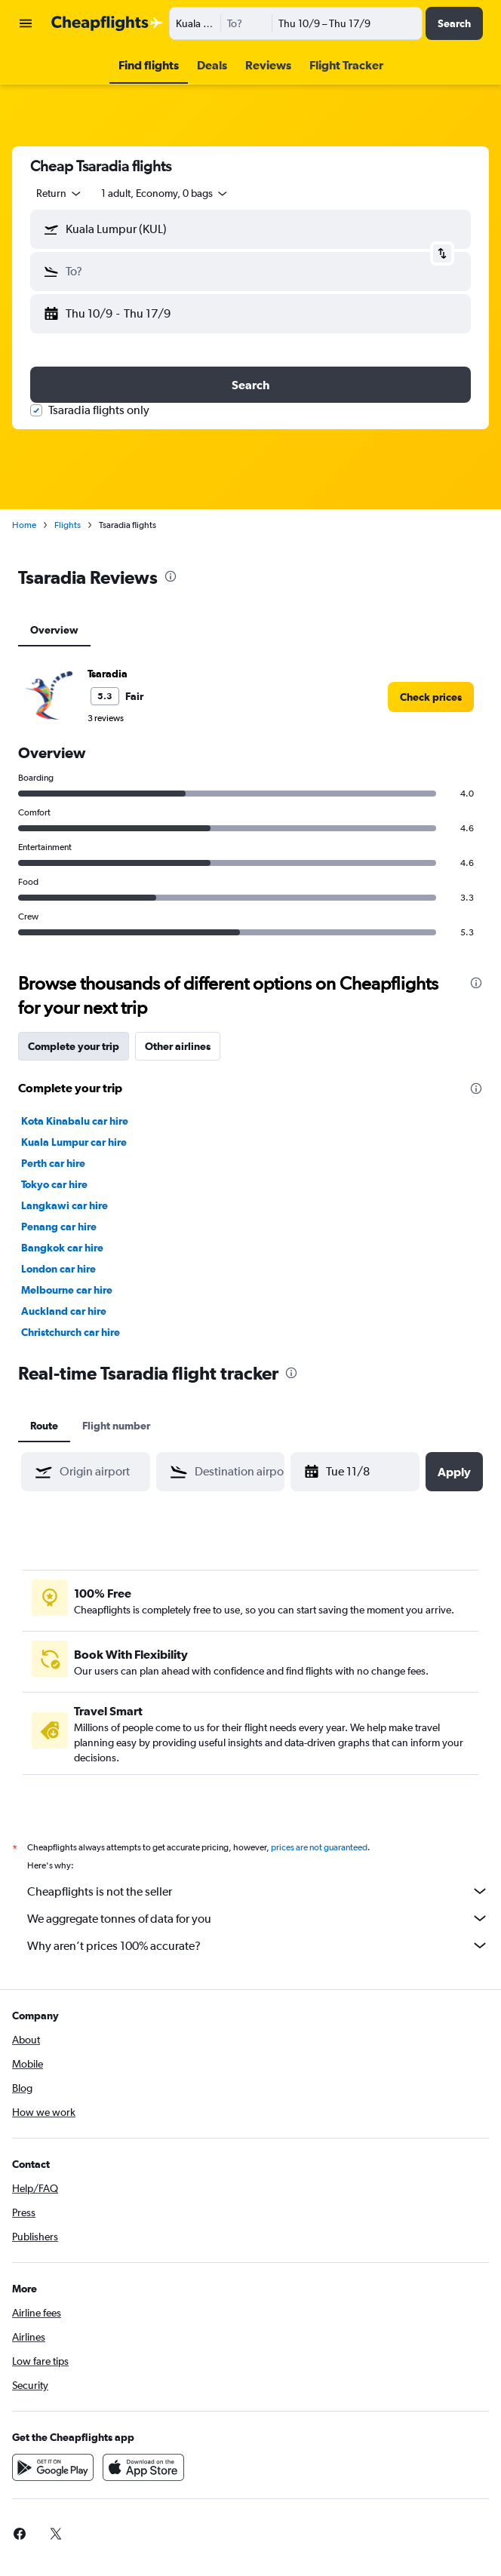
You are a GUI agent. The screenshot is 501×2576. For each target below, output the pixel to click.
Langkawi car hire (64, 1205)
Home (24, 525)
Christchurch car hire (70, 1332)
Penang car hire (59, 1226)
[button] (25, 23)
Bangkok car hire (62, 1248)
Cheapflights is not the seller (258, 1891)
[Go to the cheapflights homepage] (107, 23)
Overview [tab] (54, 630)
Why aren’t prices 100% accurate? (258, 1945)
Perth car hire (53, 1163)
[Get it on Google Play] (53, 2467)
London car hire (58, 1269)
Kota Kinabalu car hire (74, 1121)
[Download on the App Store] (143, 2467)
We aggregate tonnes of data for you (258, 1918)
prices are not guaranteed (319, 1847)
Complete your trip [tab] (73, 1046)
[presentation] (170, 576)
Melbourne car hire (66, 1290)
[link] (431, 697)
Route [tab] (44, 1426)
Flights (67, 525)
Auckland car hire (63, 1311)
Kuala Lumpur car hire (74, 1142)
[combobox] (59, 193)
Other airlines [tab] (178, 1046)
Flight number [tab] (116, 1426)
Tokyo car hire (54, 1184)
